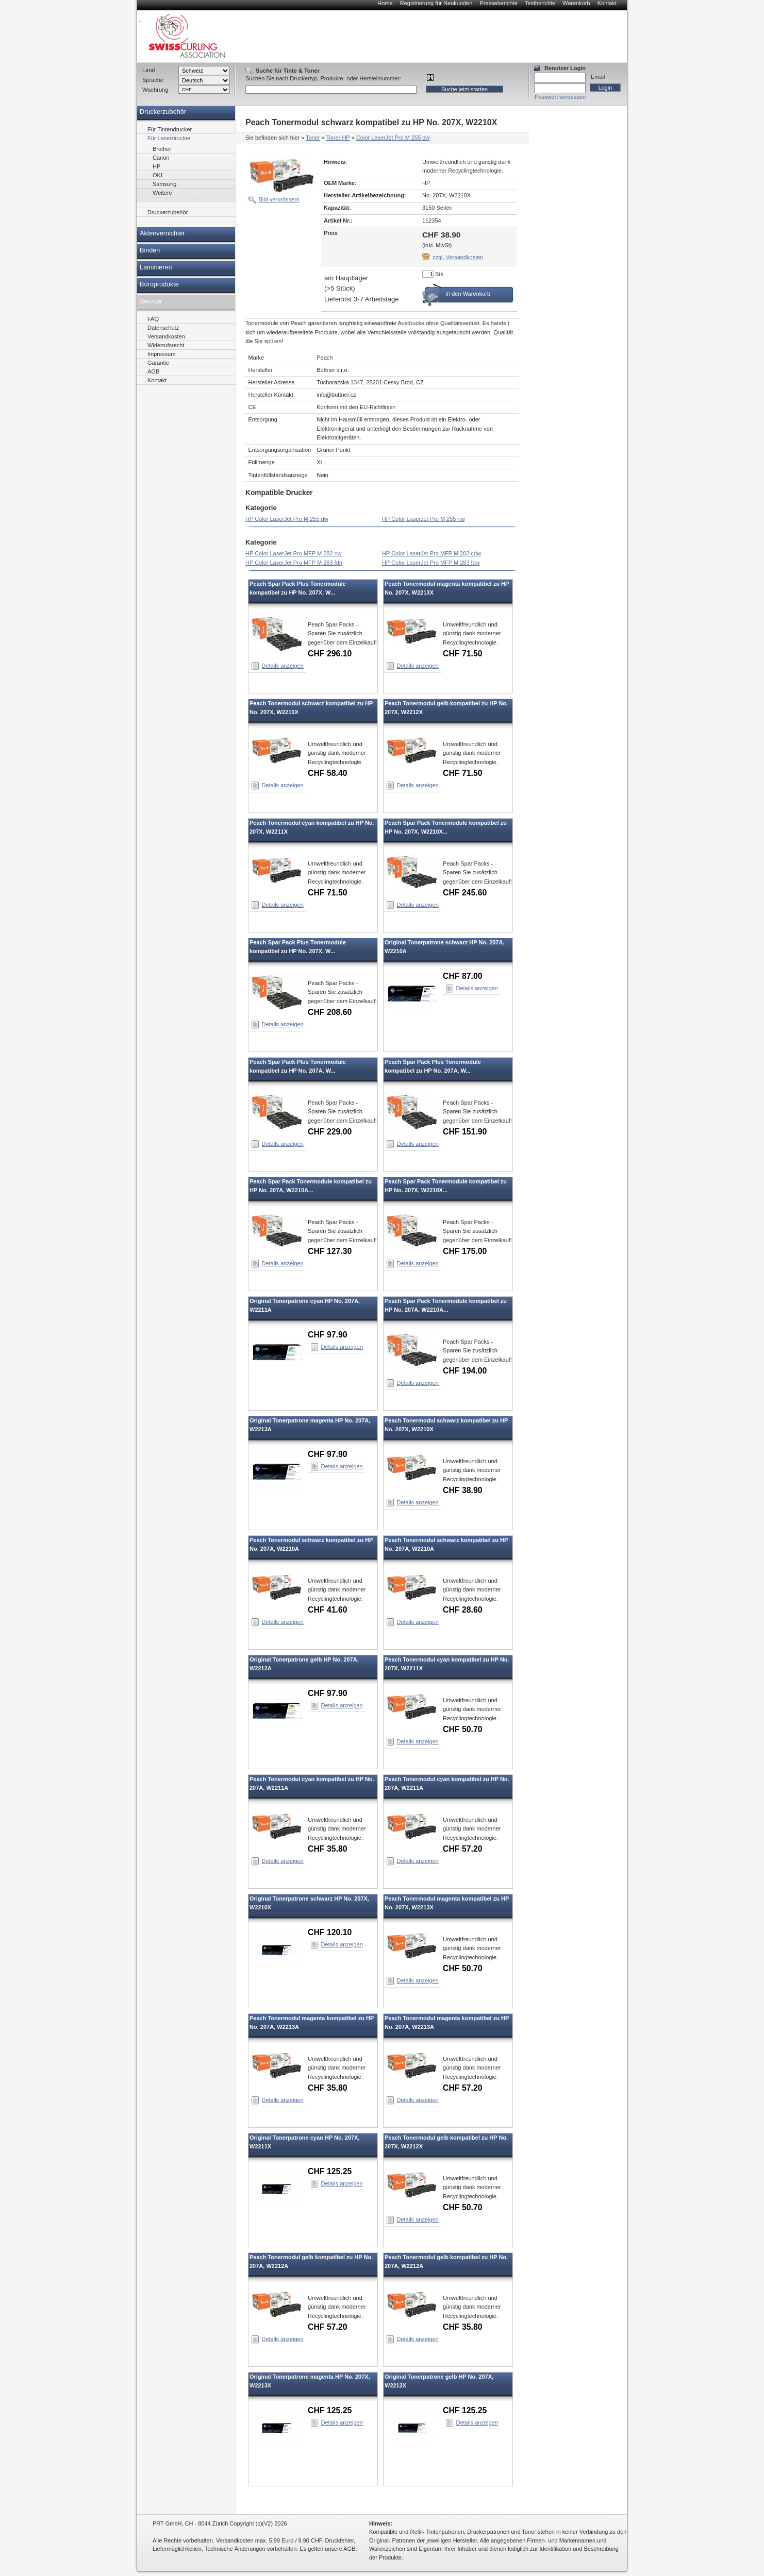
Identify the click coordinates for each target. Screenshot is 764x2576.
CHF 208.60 (330, 1012)
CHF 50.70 (463, 1729)
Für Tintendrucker (169, 129)
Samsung (164, 184)
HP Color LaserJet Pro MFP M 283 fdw (431, 563)
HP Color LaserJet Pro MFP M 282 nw (293, 553)
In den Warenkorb (467, 294)
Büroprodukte (159, 284)
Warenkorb (576, 3)
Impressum (161, 354)
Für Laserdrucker (169, 138)
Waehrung (155, 90)
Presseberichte (498, 3)
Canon (161, 158)
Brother (162, 149)
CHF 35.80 (327, 1848)
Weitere (162, 193)
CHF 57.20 (463, 1848)
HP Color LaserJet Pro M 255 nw (423, 519)
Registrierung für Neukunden (436, 3)
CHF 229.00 (330, 1131)
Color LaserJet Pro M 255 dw (392, 137)
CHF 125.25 (330, 2171)
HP (156, 166)
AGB (153, 371)
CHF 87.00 (463, 976)
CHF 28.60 (463, 1609)
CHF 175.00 (465, 1251)
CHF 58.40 (327, 773)
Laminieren (156, 267)
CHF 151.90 (465, 1131)
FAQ (153, 319)
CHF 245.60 (465, 892)
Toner (313, 137)
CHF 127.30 (330, 1251)
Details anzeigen (283, 666)
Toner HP (338, 137)
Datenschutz (163, 328)
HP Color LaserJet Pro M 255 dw (286, 519)
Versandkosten (166, 336)
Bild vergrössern (279, 199)
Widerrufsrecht (166, 345)
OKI (157, 175)
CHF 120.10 (330, 1932)
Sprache (152, 80)
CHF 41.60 (327, 1609)
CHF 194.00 (465, 1370)
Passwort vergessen (560, 96)
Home (384, 3)
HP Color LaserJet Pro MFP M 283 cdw (431, 553)
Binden (150, 250)
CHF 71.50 (463, 653)
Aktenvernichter (162, 233)
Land (148, 70)
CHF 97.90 (327, 1334)
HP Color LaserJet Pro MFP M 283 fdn (293, 563)
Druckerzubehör (163, 111)
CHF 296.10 (330, 653)
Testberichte (540, 3)
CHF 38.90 (463, 1490)
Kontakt (607, 3)
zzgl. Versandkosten (458, 257)
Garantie (158, 363)
